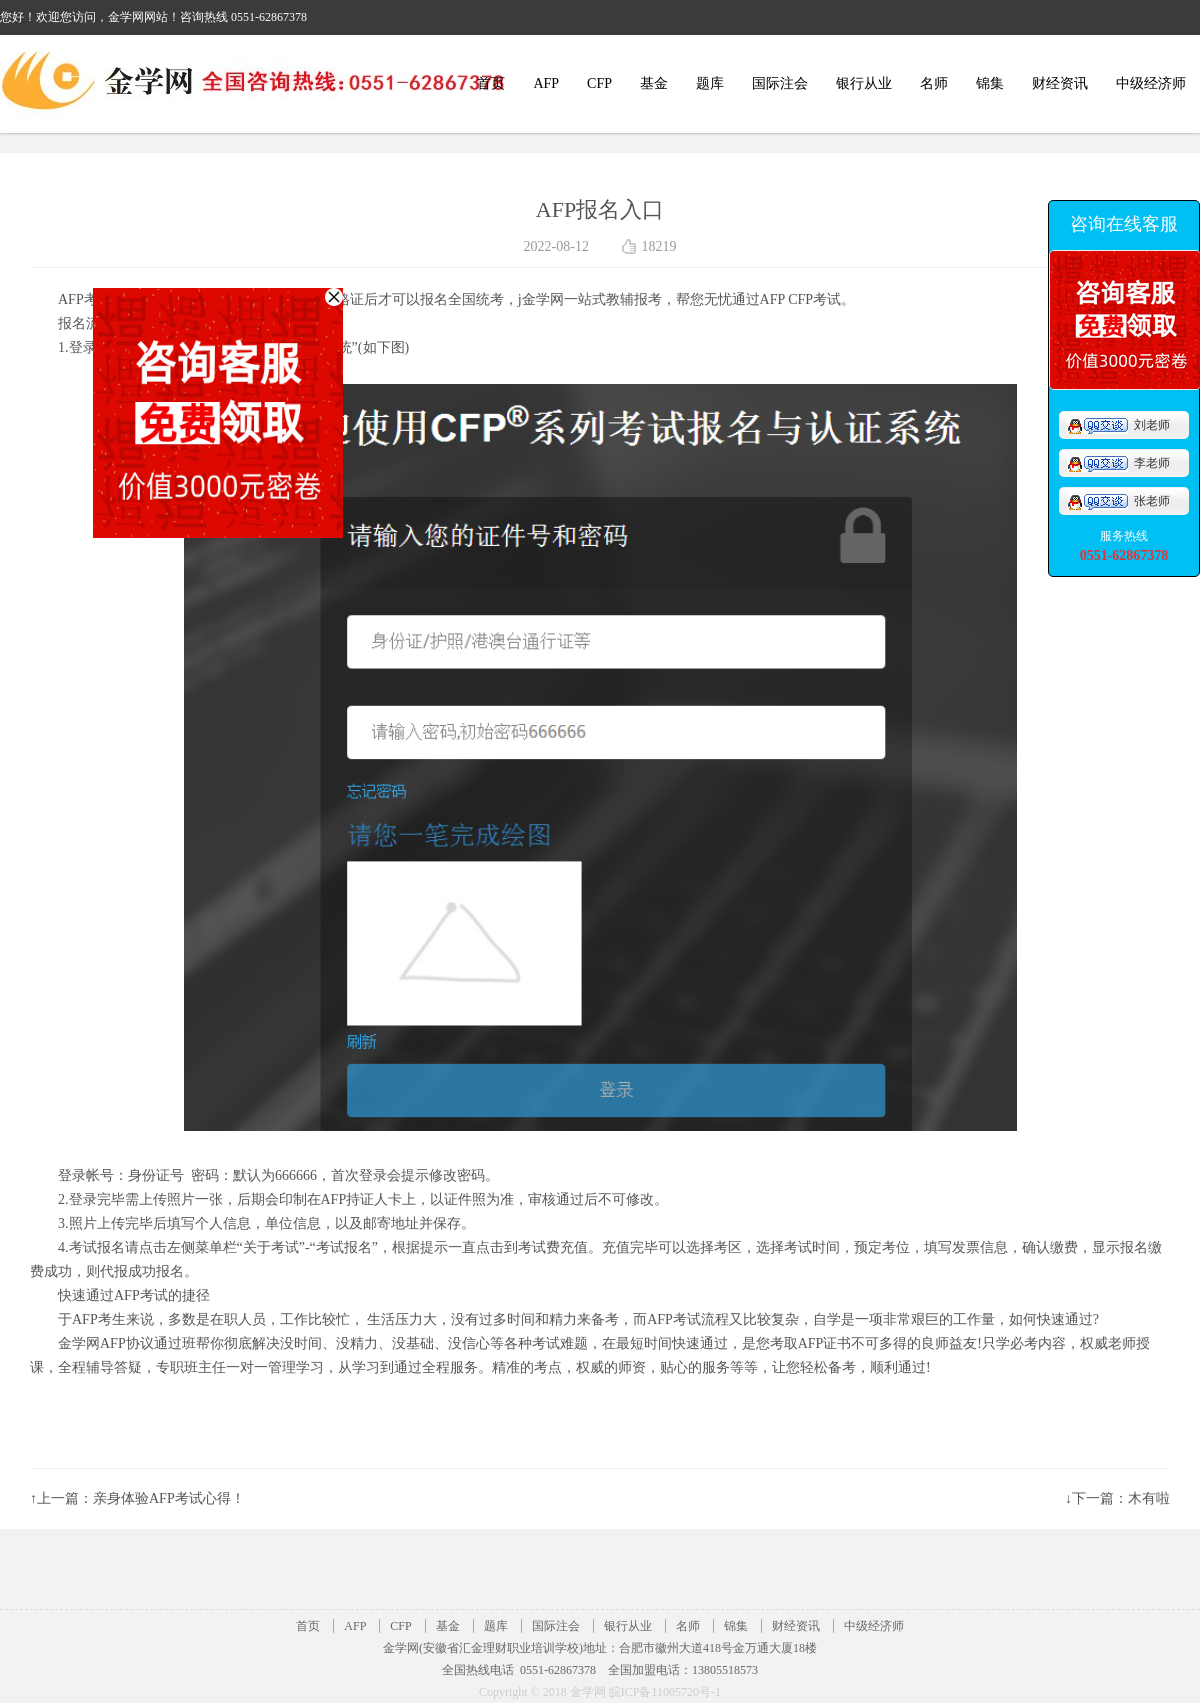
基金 (654, 83)
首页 (491, 83)
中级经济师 (1151, 83)
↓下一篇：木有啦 (1117, 1498)
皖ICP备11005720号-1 (665, 1692)
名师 (934, 83)
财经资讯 (1060, 83)
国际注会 (780, 83)
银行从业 (864, 83)
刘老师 (1118, 425)
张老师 (1118, 501)
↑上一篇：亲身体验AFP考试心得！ (137, 1498)
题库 (710, 83)
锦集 (990, 83)
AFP (546, 83)
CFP (599, 83)
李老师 (1118, 463)
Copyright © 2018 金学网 (544, 1692)
